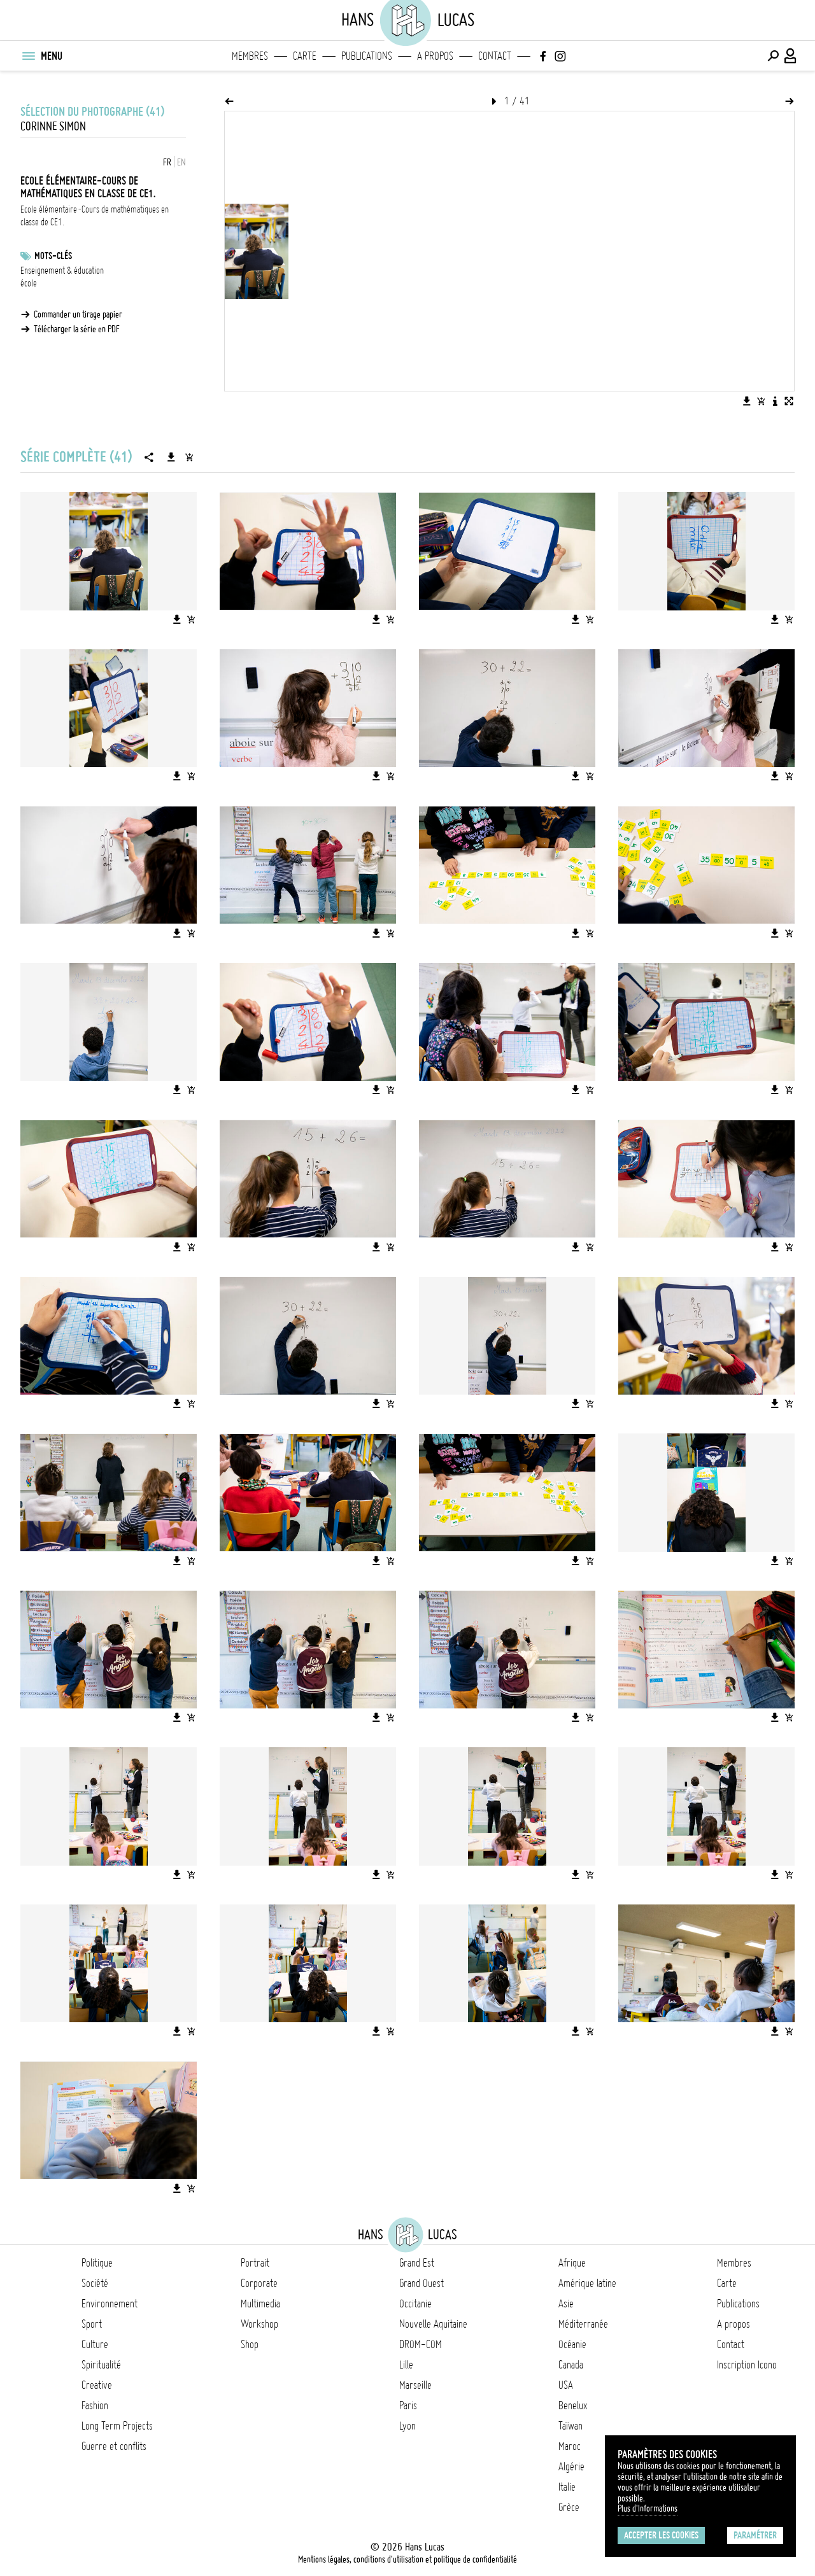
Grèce (568, 2507)
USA (565, 2385)
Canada (570, 2364)
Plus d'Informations (647, 2508)
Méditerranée (583, 2324)
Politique (97, 2262)
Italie (567, 2487)
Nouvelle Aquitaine (433, 2324)
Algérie (571, 2466)
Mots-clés (53, 256)
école (28, 283)
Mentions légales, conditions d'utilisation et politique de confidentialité (407, 2559)
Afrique (572, 2262)
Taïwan (570, 2425)
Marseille (415, 2385)
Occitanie (415, 2303)
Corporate (259, 2283)
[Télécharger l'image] (747, 401)
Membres (250, 56)
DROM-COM (420, 2344)
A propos (435, 56)
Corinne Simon (53, 126)
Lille (406, 2364)
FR (167, 162)
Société (95, 2283)
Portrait (255, 2262)
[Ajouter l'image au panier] (761, 401)
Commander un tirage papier (78, 314)
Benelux (572, 2405)
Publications (366, 56)
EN (181, 162)
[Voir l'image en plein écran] (789, 401)
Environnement (110, 2303)
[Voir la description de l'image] (775, 401)
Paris (408, 2405)
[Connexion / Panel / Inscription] (791, 56)
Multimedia (260, 2303)
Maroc (569, 2446)
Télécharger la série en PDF (77, 329)
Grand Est (416, 2262)
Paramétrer (755, 2535)
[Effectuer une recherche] (773, 56)
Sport (92, 2324)
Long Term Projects (117, 2425)
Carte (304, 56)
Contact (494, 56)
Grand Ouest (421, 2283)
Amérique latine (587, 2283)
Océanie (572, 2344)
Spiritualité (101, 2364)
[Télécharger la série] (171, 457)
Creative (97, 2385)
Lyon (407, 2425)
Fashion (95, 2405)
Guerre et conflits (114, 2446)
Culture (95, 2344)
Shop (250, 2344)
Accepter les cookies (661, 2535)
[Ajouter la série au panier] (189, 457)
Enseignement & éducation (62, 270)
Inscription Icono (747, 2364)
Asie (566, 2303)
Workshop (259, 2324)
